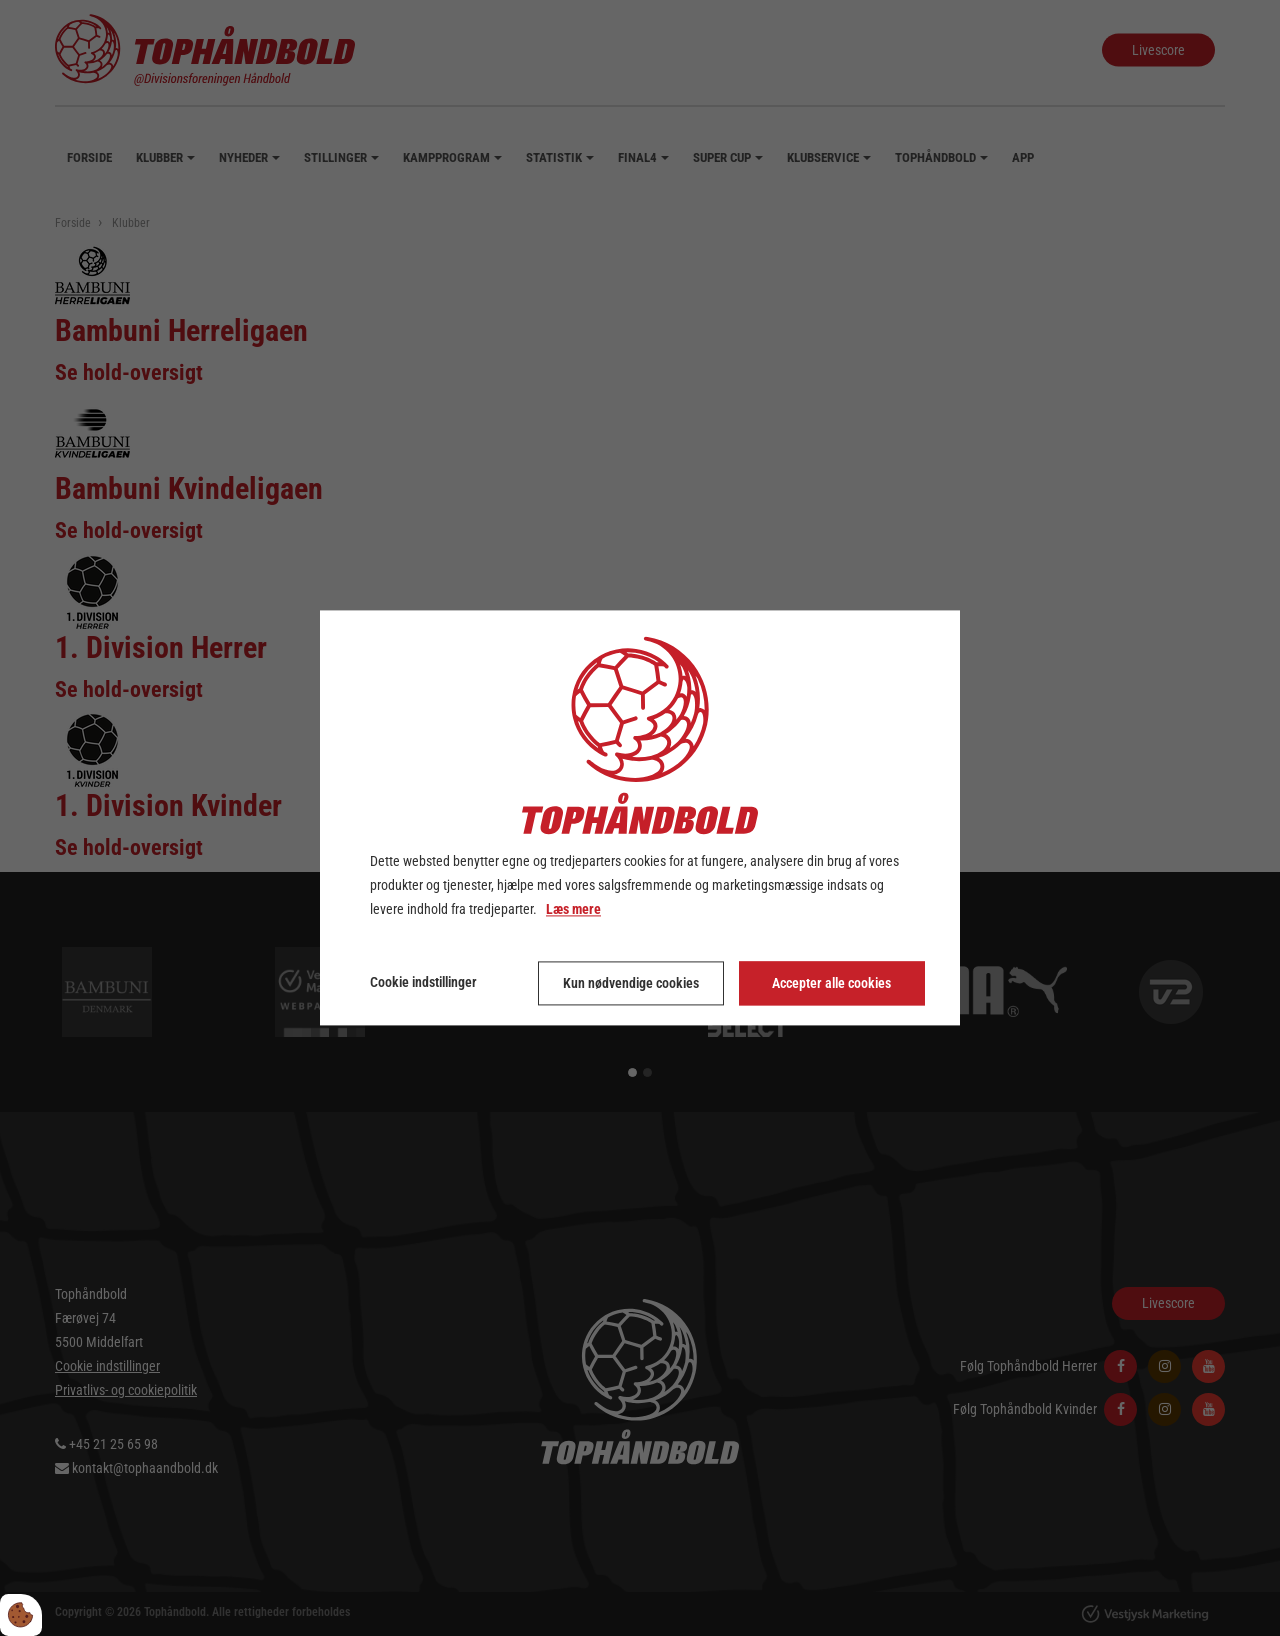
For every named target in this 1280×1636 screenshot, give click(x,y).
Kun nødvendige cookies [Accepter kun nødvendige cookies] (631, 984)
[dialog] (640, 817)
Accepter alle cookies (831, 984)
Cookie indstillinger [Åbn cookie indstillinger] (423, 983)
